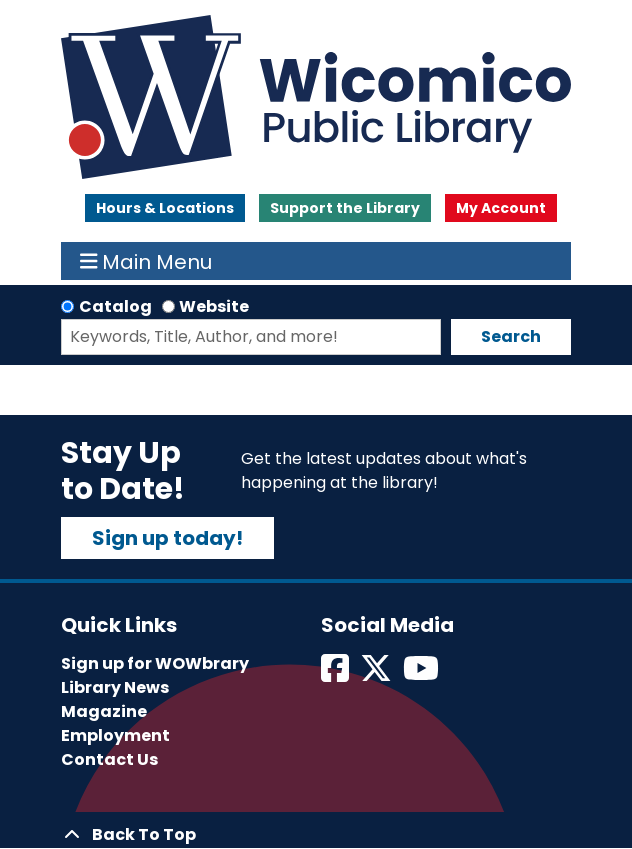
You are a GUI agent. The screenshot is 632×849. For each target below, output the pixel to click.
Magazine (104, 711)
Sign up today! (167, 538)
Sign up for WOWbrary (155, 663)
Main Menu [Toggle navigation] (146, 261)
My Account (501, 208)
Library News (115, 687)
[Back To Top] (316, 835)
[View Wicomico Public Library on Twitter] (377, 674)
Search (511, 336)
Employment (115, 735)
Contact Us (109, 759)
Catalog (115, 306)
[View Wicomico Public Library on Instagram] (422, 674)
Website (214, 306)
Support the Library (345, 208)
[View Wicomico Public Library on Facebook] (336, 674)
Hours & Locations (165, 208)
